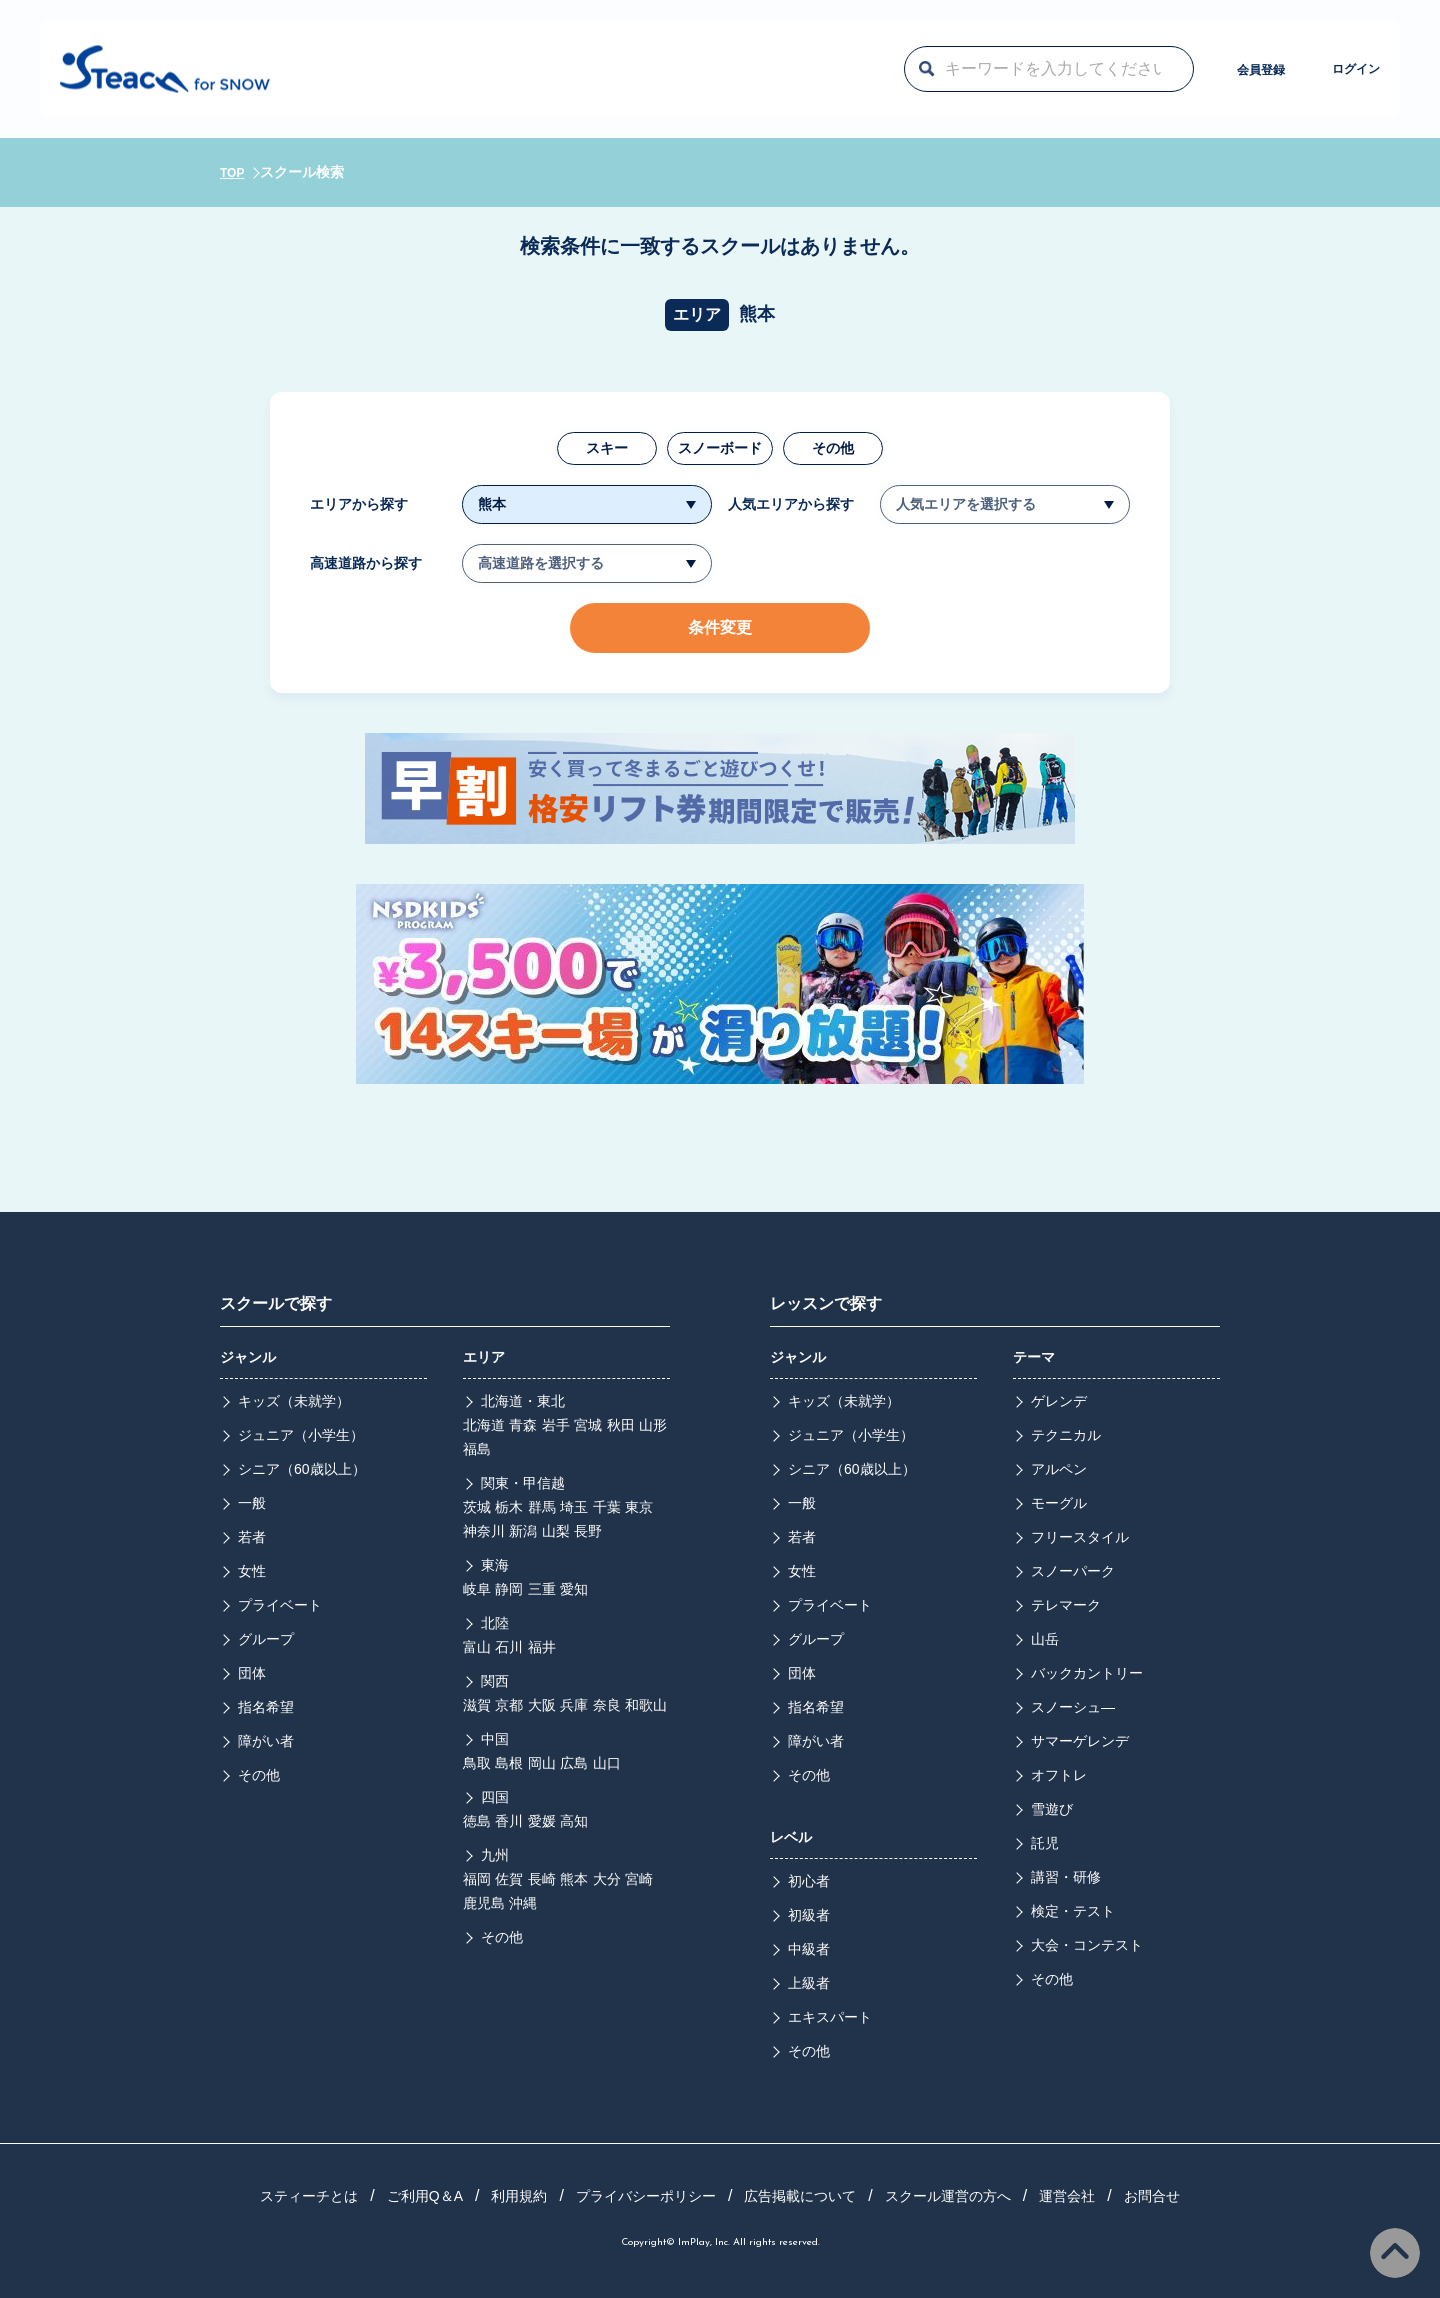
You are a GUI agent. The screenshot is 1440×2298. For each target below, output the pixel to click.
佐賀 (509, 1879)
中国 (495, 1739)
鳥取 (477, 1763)
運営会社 (1067, 2196)
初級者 (809, 1915)
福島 (477, 1449)
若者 (252, 1537)
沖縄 (523, 1903)
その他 (833, 448)
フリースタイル (1080, 1537)
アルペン (1059, 1469)
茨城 (477, 1507)
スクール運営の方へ (948, 2196)
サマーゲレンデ (1080, 1741)
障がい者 (266, 1741)
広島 (574, 1763)
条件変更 (720, 627)
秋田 (621, 1425)
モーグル (1059, 1503)
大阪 (542, 1705)
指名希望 (266, 1707)
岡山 (542, 1763)
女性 (252, 1571)
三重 (542, 1589)
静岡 (509, 1589)
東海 (495, 1565)
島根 (509, 1763)
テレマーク (1066, 1605)
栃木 (509, 1507)
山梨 (556, 1531)
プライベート (280, 1605)
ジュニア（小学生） (301, 1435)
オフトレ (1059, 1775)
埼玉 (574, 1507)
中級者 (809, 1949)
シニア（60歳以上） (302, 1469)
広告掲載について (800, 2196)
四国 (495, 1797)
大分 (607, 1879)
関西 (495, 1681)
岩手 (556, 1425)
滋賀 (477, 1705)
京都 (509, 1705)
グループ (266, 1639)
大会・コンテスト (1087, 1945)
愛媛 (542, 1821)
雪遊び (1052, 1809)
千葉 (607, 1507)
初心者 (809, 1881)
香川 (509, 1821)
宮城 (588, 1425)
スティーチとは (309, 2196)
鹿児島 (484, 1903)
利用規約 (519, 2196)
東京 (639, 1507)
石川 (509, 1647)
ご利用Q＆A (425, 2196)
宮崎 (639, 1879)
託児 (1045, 1843)
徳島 (477, 1821)
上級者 (809, 1983)
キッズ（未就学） (294, 1401)
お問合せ (1152, 2196)
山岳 (1045, 1639)
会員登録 (1148, 68)
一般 (252, 1503)
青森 (523, 1425)
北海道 (484, 1425)
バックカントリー (1087, 1673)
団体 (252, 1673)
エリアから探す (359, 504)
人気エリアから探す (791, 504)
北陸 (495, 1623)
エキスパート (830, 2017)
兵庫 (574, 1705)
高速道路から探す (366, 563)
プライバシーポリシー (646, 2196)
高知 (574, 1821)
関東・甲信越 (523, 1483)
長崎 (542, 1879)
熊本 (574, 1879)
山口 (607, 1763)
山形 (653, 1425)
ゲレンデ (1059, 1401)
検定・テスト (1073, 1911)
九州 (495, 1855)
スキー (607, 448)
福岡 (477, 1879)
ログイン (1309, 67)
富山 (477, 1647)
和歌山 (646, 1705)
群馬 (542, 1507)
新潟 (523, 1531)
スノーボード (720, 448)
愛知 (574, 1589)
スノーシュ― (1073, 1707)
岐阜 (477, 1589)
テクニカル (1066, 1435)
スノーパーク (1073, 1571)
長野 (588, 1531)
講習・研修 (1066, 1877)
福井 (542, 1647)
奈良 (607, 1705)
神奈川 (484, 1531)
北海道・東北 (523, 1401)
